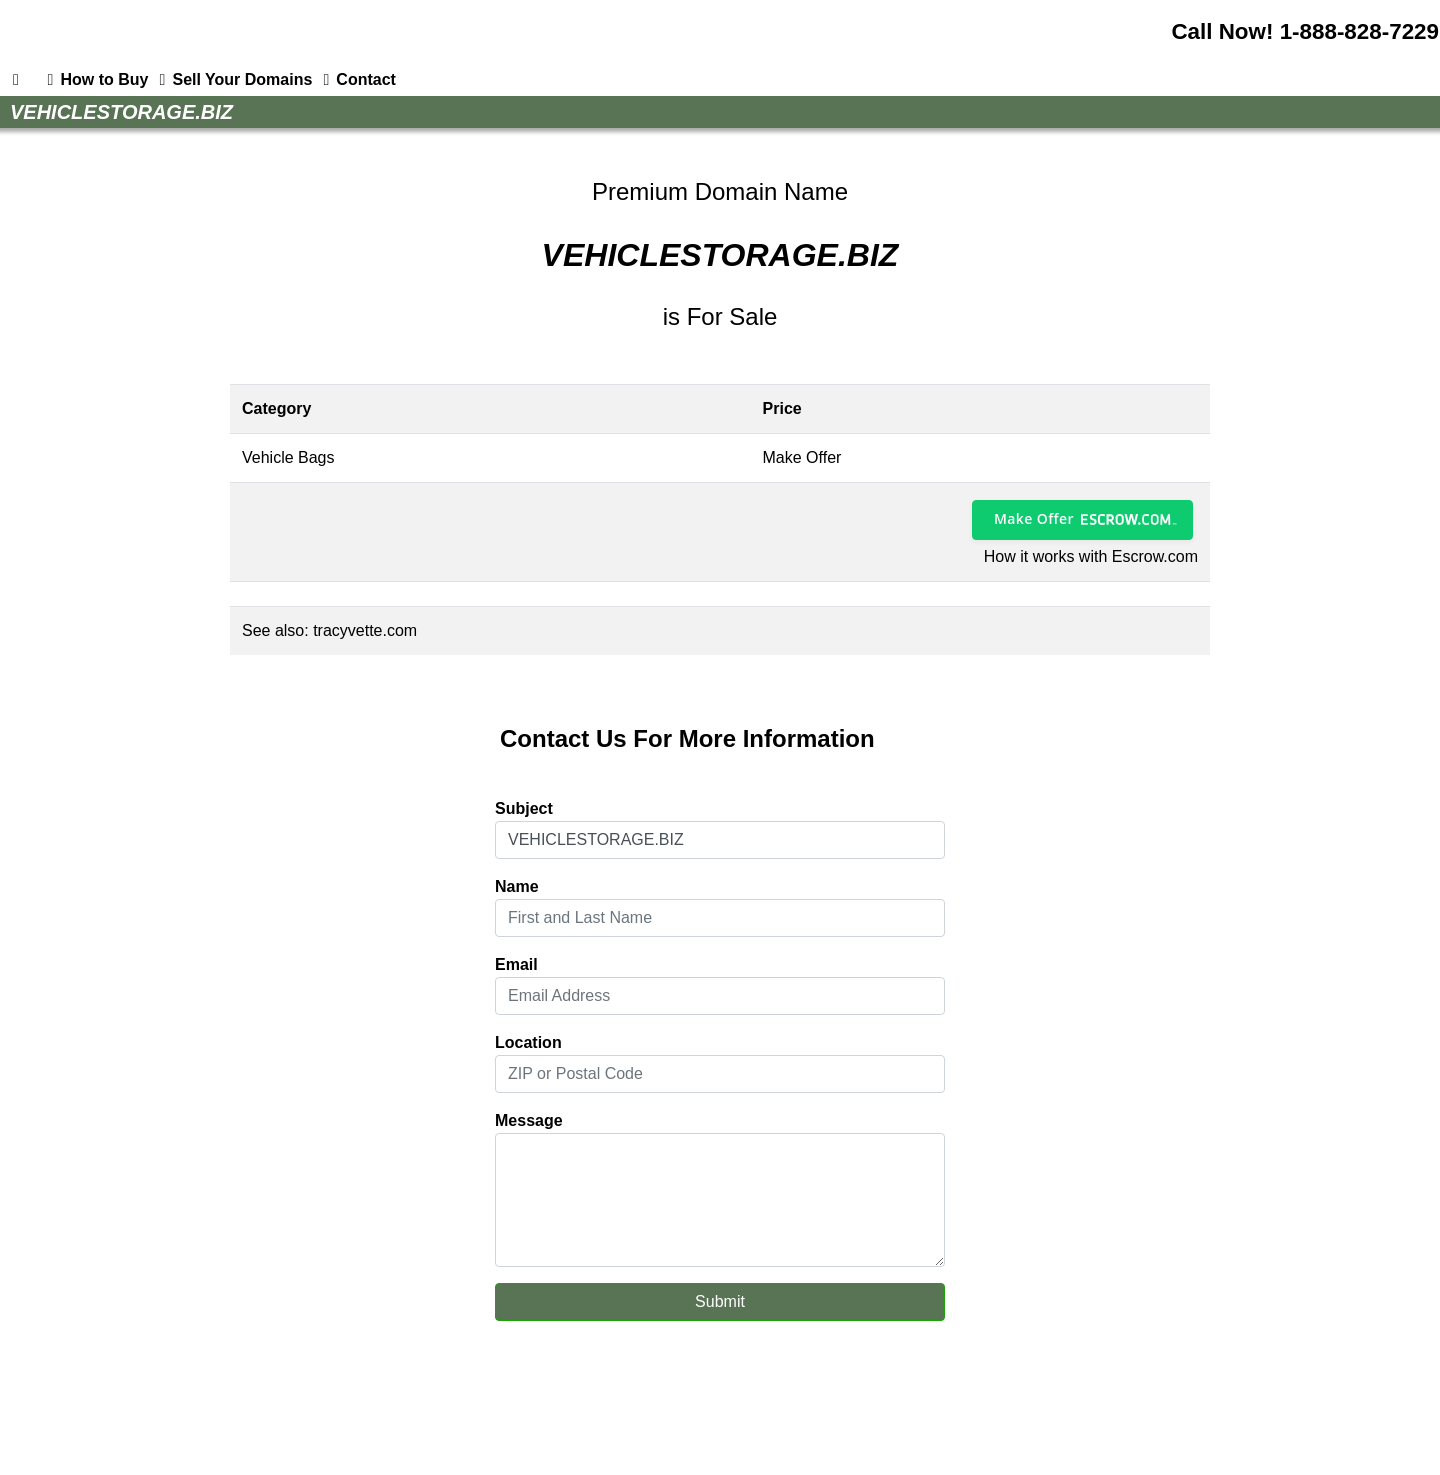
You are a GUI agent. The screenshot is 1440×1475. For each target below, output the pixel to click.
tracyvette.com (365, 630)
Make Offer (1034, 518)
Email (516, 964)
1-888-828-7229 (1359, 31)
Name (517, 886)
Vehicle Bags (288, 457)
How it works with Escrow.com (1091, 556)
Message (529, 1120)
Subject (524, 808)
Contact (356, 80)
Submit (720, 1301)
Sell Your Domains (232, 80)
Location (528, 1042)
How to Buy (94, 80)
